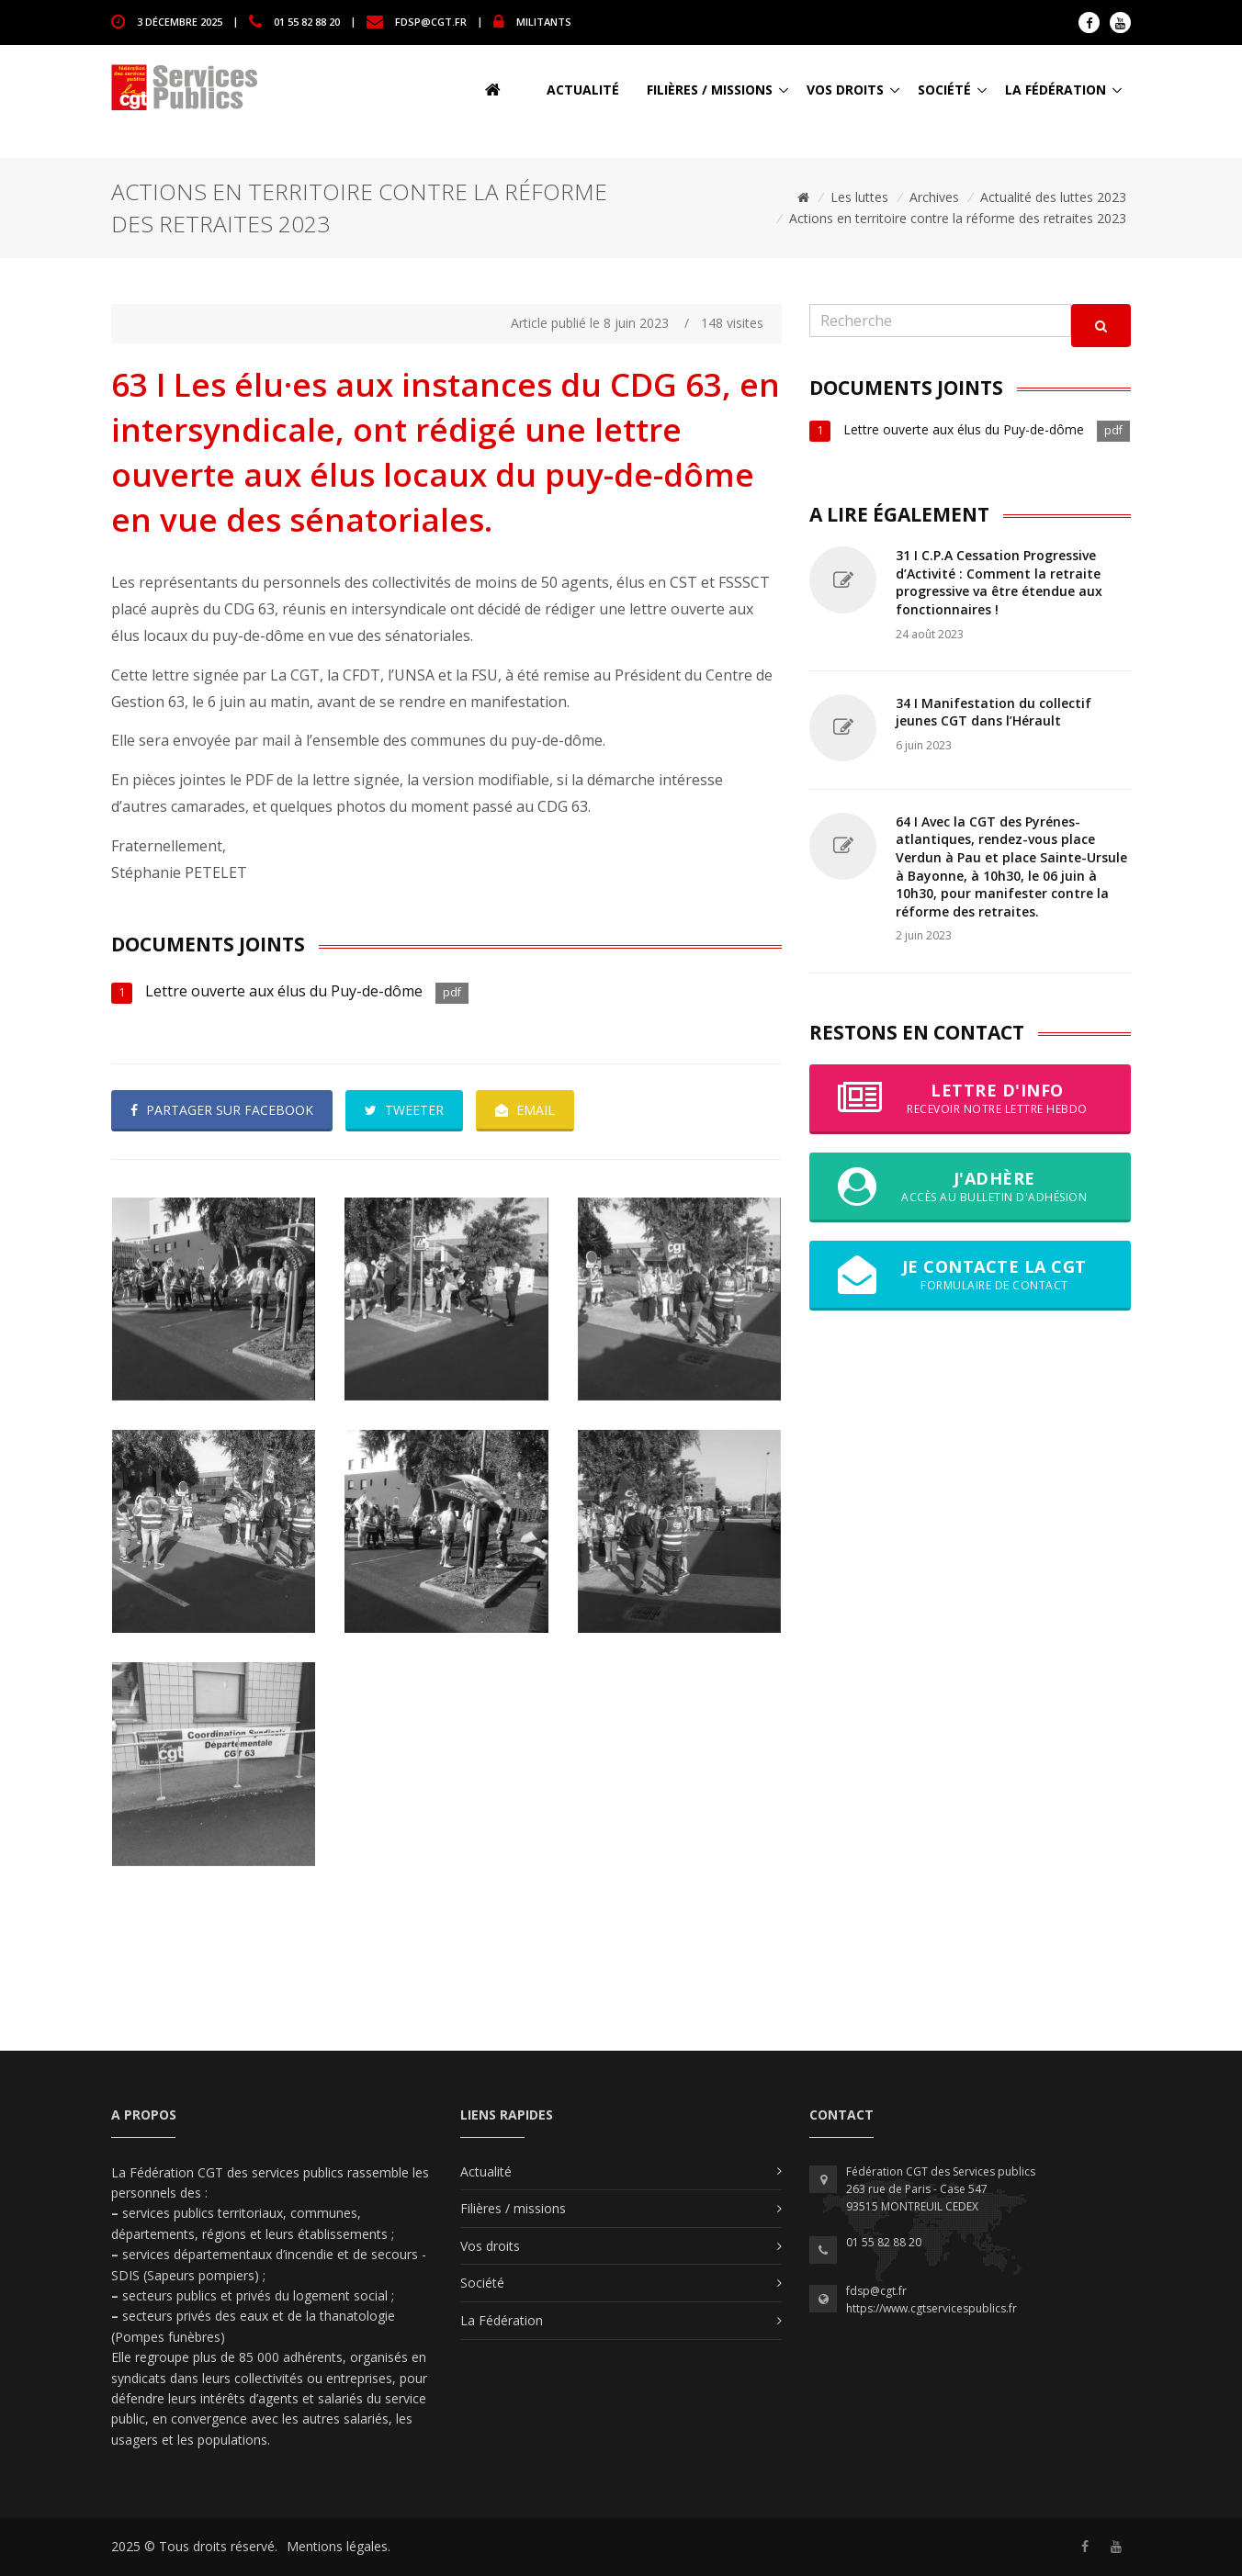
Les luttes (859, 197)
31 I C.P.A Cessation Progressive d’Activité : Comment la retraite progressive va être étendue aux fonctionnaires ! (999, 582)
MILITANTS (543, 21)
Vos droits (845, 89)
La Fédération (1055, 89)
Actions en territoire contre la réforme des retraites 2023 (957, 218)
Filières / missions (710, 89)
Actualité (583, 89)
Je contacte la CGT (970, 1274)
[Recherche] (940, 321)
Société (944, 89)
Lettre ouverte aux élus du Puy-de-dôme (285, 991)
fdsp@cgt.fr (431, 21)
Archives (934, 197)
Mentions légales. (338, 2546)
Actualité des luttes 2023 (1053, 197)
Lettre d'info (970, 1098)
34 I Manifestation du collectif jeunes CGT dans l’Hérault (993, 712)
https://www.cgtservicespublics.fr (931, 2308)
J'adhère (970, 1186)
